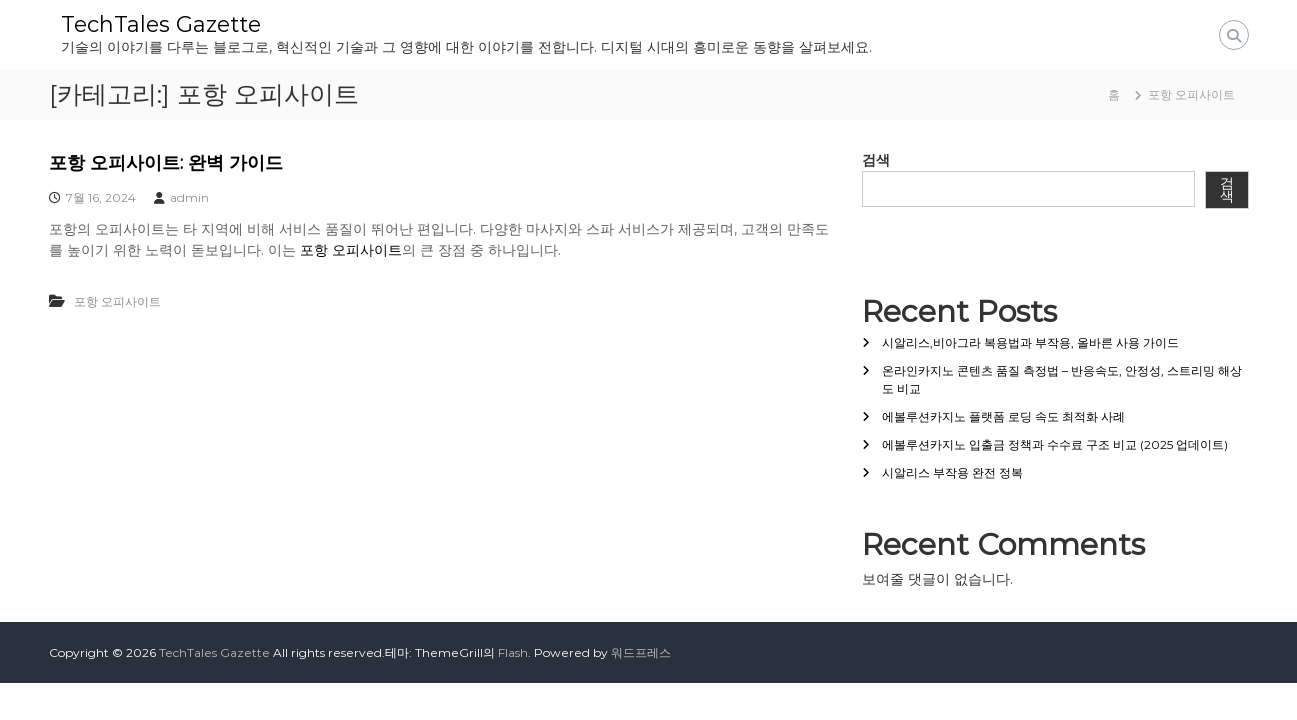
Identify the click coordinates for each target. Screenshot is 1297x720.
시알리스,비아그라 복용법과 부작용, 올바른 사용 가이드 (1030, 342)
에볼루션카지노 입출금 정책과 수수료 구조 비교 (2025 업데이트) (1055, 444)
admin (189, 197)
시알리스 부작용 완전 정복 (952, 472)
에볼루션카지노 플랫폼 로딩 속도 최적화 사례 (1003, 416)
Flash (513, 652)
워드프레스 (641, 652)
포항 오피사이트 (351, 250)
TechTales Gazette (161, 24)
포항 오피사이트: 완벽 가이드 (166, 163)
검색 (876, 160)
